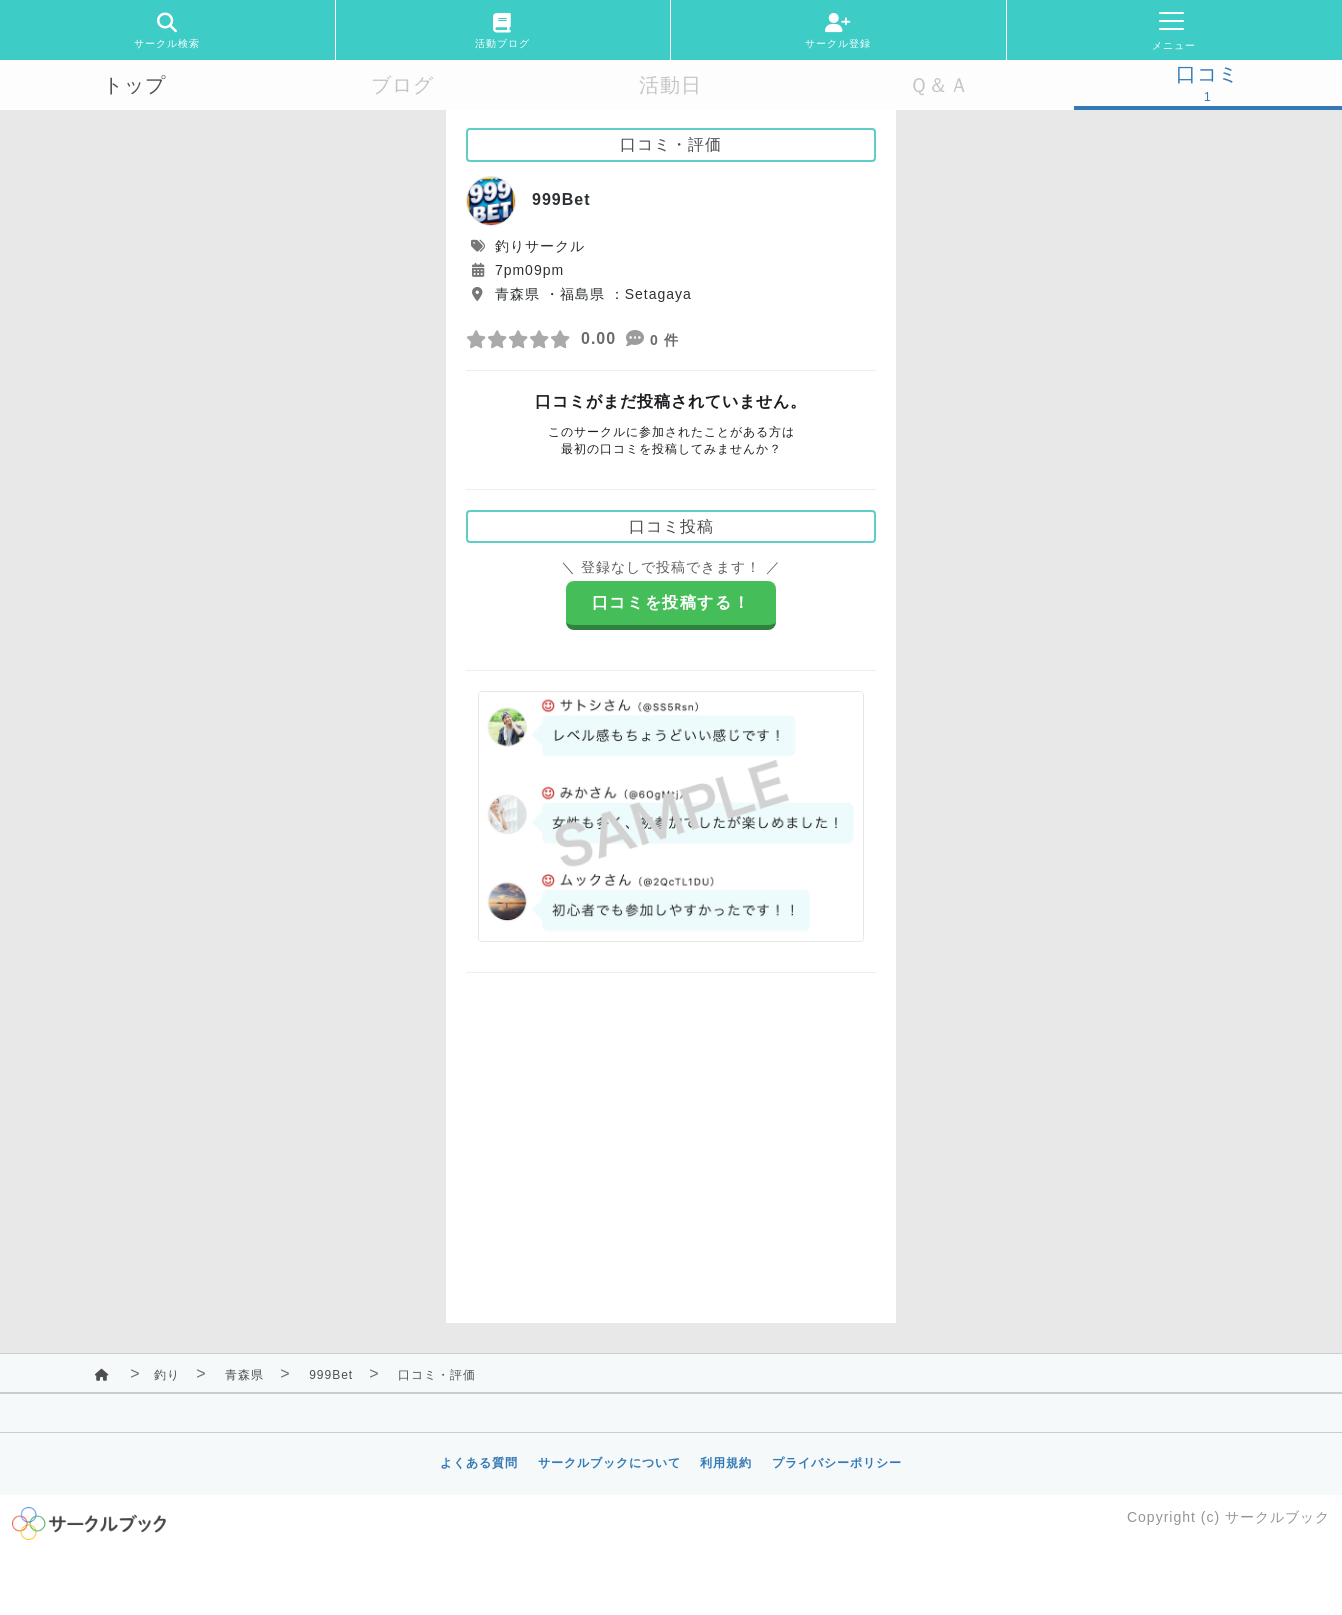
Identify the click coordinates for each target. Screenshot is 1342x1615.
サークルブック (1277, 1517)
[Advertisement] (671, 1133)
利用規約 (726, 1463)
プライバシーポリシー (837, 1463)
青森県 (244, 1375)
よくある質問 (479, 1463)
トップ (134, 85)
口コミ (1207, 74)
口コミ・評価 (437, 1375)
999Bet (331, 1375)
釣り (167, 1375)
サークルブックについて (609, 1463)
